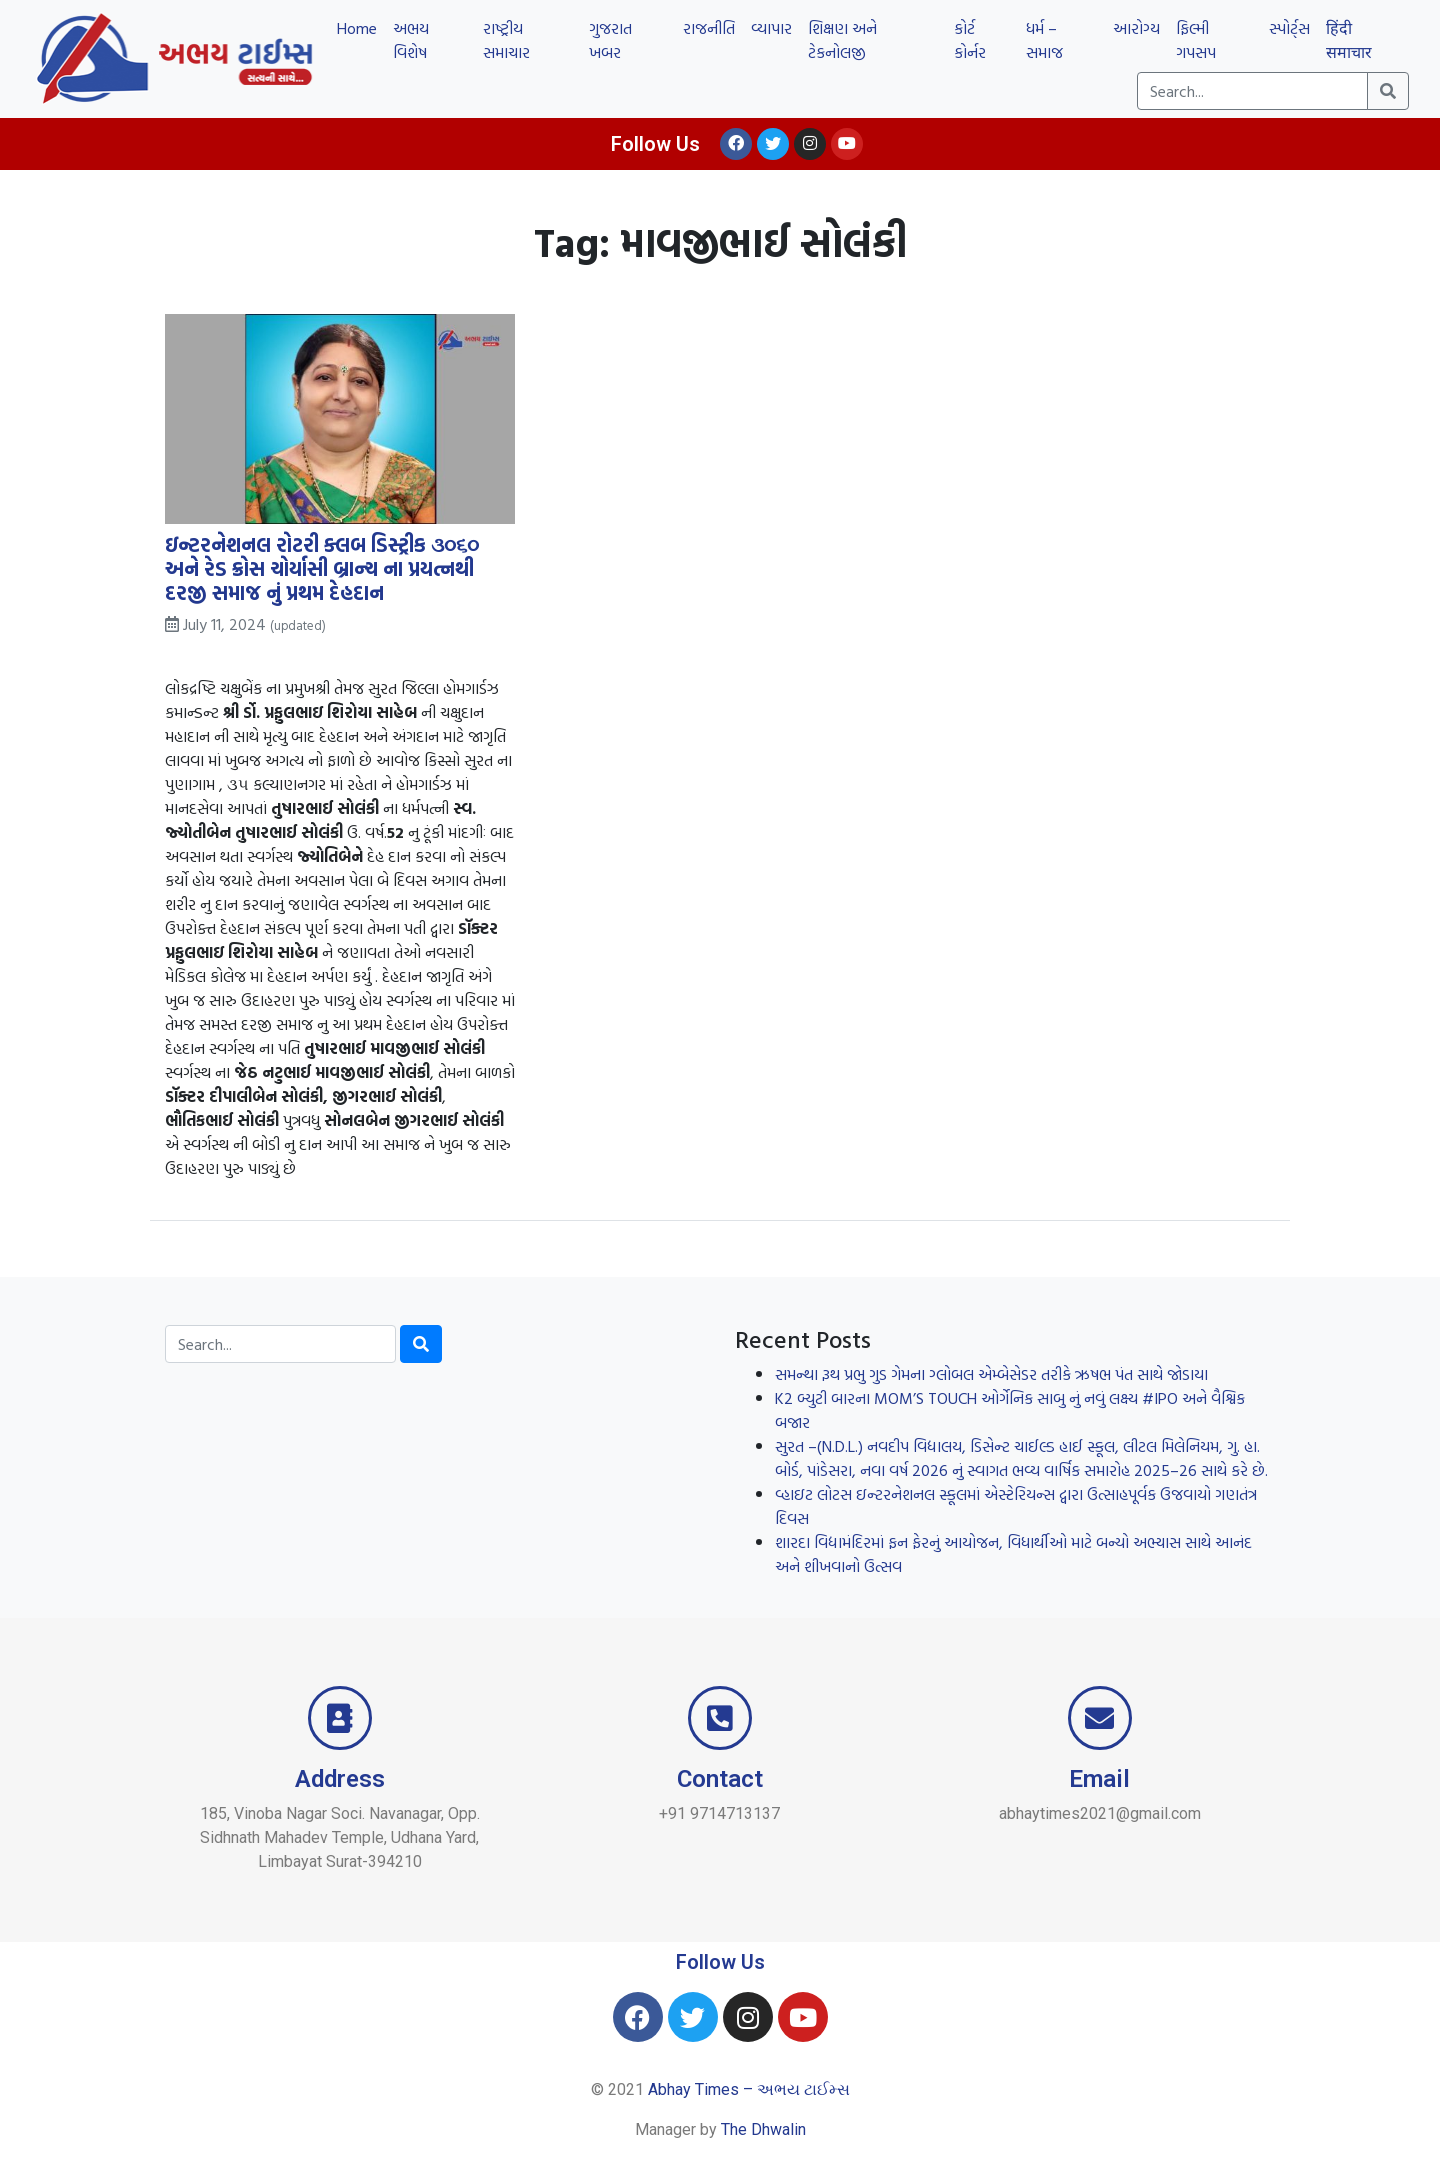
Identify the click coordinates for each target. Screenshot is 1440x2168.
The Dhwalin (763, 2129)
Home (357, 28)
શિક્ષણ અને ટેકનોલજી (842, 40)
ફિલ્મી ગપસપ (1196, 40)
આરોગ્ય (1136, 28)
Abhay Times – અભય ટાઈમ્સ (749, 2089)
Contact (720, 1779)
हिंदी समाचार (1349, 40)
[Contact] (720, 1718)
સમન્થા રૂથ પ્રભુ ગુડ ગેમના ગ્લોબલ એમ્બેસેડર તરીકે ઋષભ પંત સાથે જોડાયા (991, 1374)
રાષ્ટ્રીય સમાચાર (506, 40)
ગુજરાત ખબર (610, 40)
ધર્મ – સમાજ (1044, 40)
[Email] (1100, 1718)
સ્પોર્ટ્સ (1289, 28)
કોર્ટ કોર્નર (970, 40)
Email (1099, 1779)
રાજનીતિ (709, 28)
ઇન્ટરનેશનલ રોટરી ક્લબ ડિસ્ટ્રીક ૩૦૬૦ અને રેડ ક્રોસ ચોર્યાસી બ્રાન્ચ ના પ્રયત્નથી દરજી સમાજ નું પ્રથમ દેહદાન (322, 568)
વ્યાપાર (771, 28)
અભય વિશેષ (411, 40)
